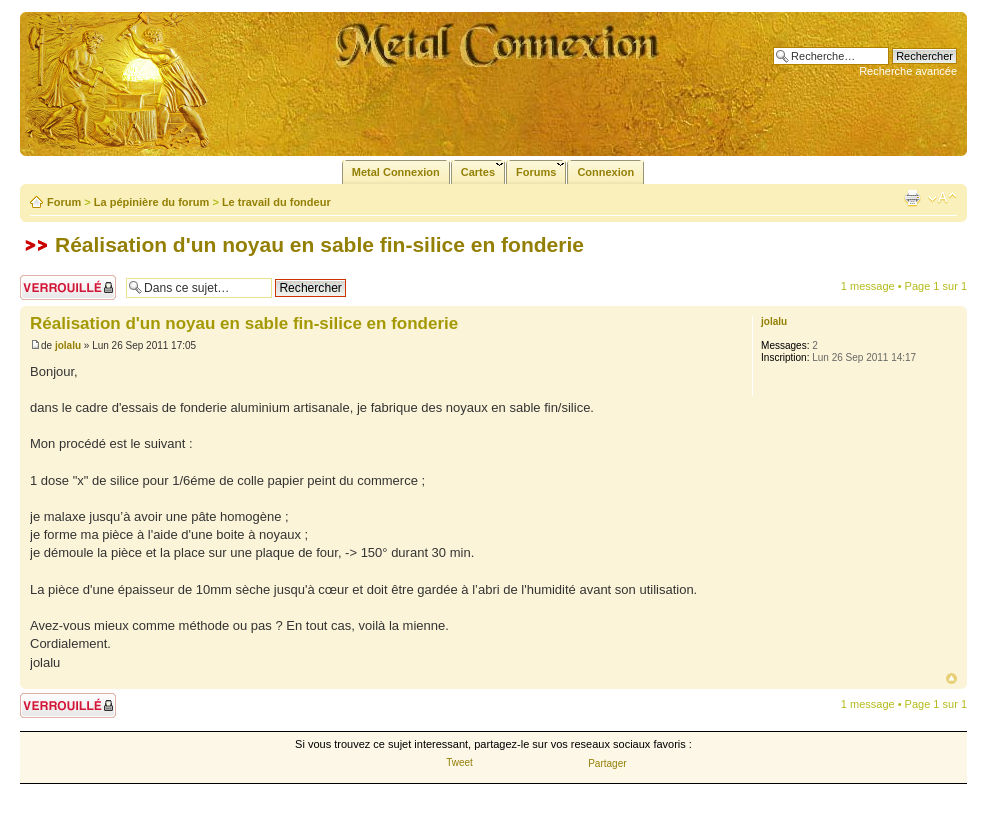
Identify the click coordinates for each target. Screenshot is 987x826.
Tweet (459, 762)
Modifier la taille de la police (942, 198)
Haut (951, 678)
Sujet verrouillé (68, 287)
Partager (607, 763)
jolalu (68, 345)
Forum (64, 202)
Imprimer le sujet (912, 198)
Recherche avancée (908, 71)
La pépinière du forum (152, 202)
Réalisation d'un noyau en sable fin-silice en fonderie (319, 244)
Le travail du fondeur (276, 202)
